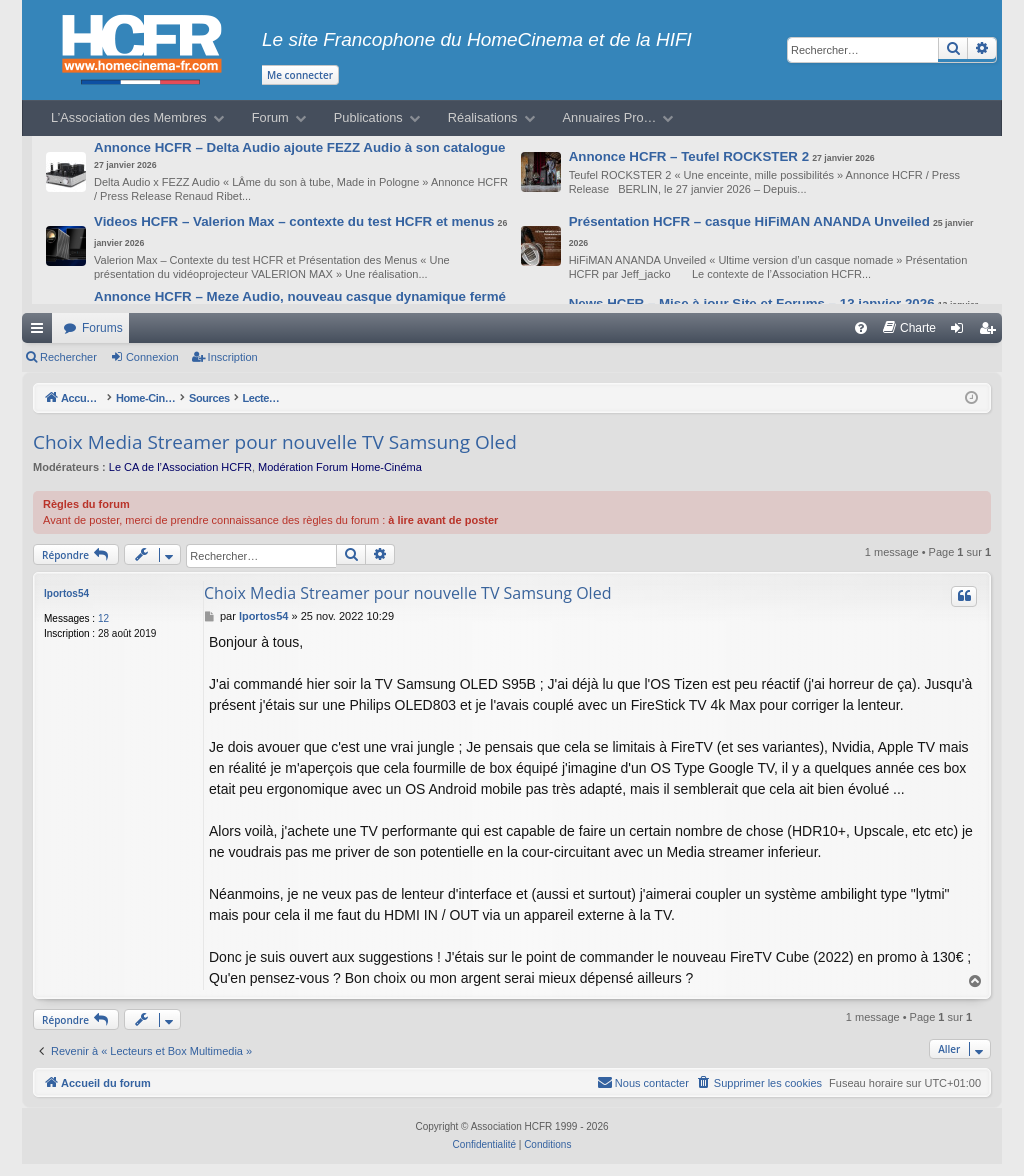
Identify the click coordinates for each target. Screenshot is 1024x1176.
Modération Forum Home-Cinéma (340, 467)
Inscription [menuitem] (991, 332)
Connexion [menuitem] (961, 332)
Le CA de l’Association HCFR (180, 467)
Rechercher (68, 357)
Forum (270, 117)
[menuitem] (861, 328)
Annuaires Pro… (610, 117)
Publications (368, 117)
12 (103, 618)
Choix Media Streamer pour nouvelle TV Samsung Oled (275, 442)
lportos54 (66, 593)
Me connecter (300, 75)
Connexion (152, 357)
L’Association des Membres (129, 117)
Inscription (233, 357)
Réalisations (483, 117)
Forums (102, 328)
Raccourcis (41, 332)
